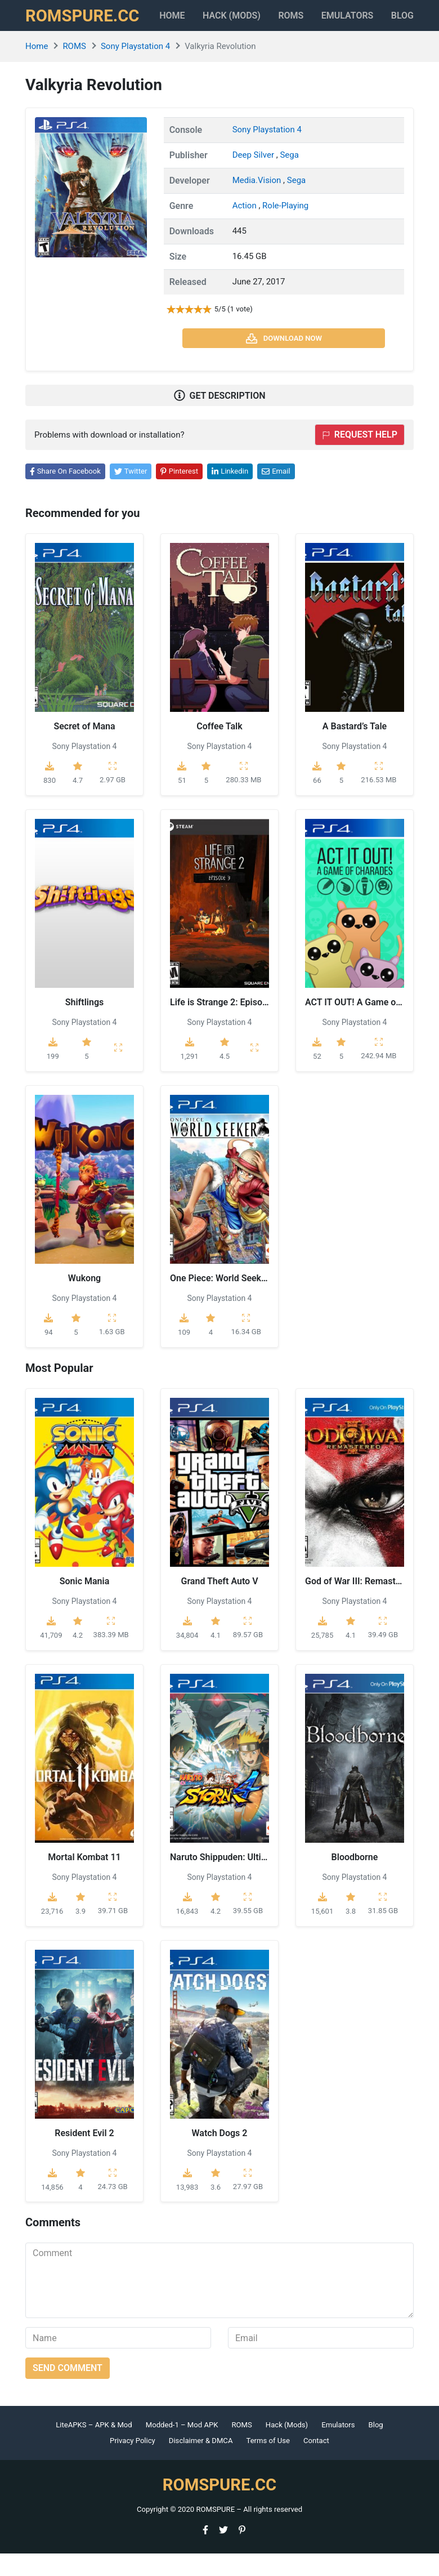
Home (190, 20)
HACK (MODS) (245, 27)
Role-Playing (285, 229)
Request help (359, 457)
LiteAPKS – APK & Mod (94, 2448)
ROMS (300, 20)
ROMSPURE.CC (87, 27)
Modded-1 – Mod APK (182, 2448)
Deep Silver (254, 178)
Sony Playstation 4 (135, 69)
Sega (289, 178)
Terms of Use (268, 2463)
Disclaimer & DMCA (201, 2463)
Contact (316, 2463)
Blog (376, 2448)
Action (245, 229)
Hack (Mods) (287, 2448)
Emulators (367, 20)
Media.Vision (257, 203)
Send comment (67, 2391)
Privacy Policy (132, 2463)
